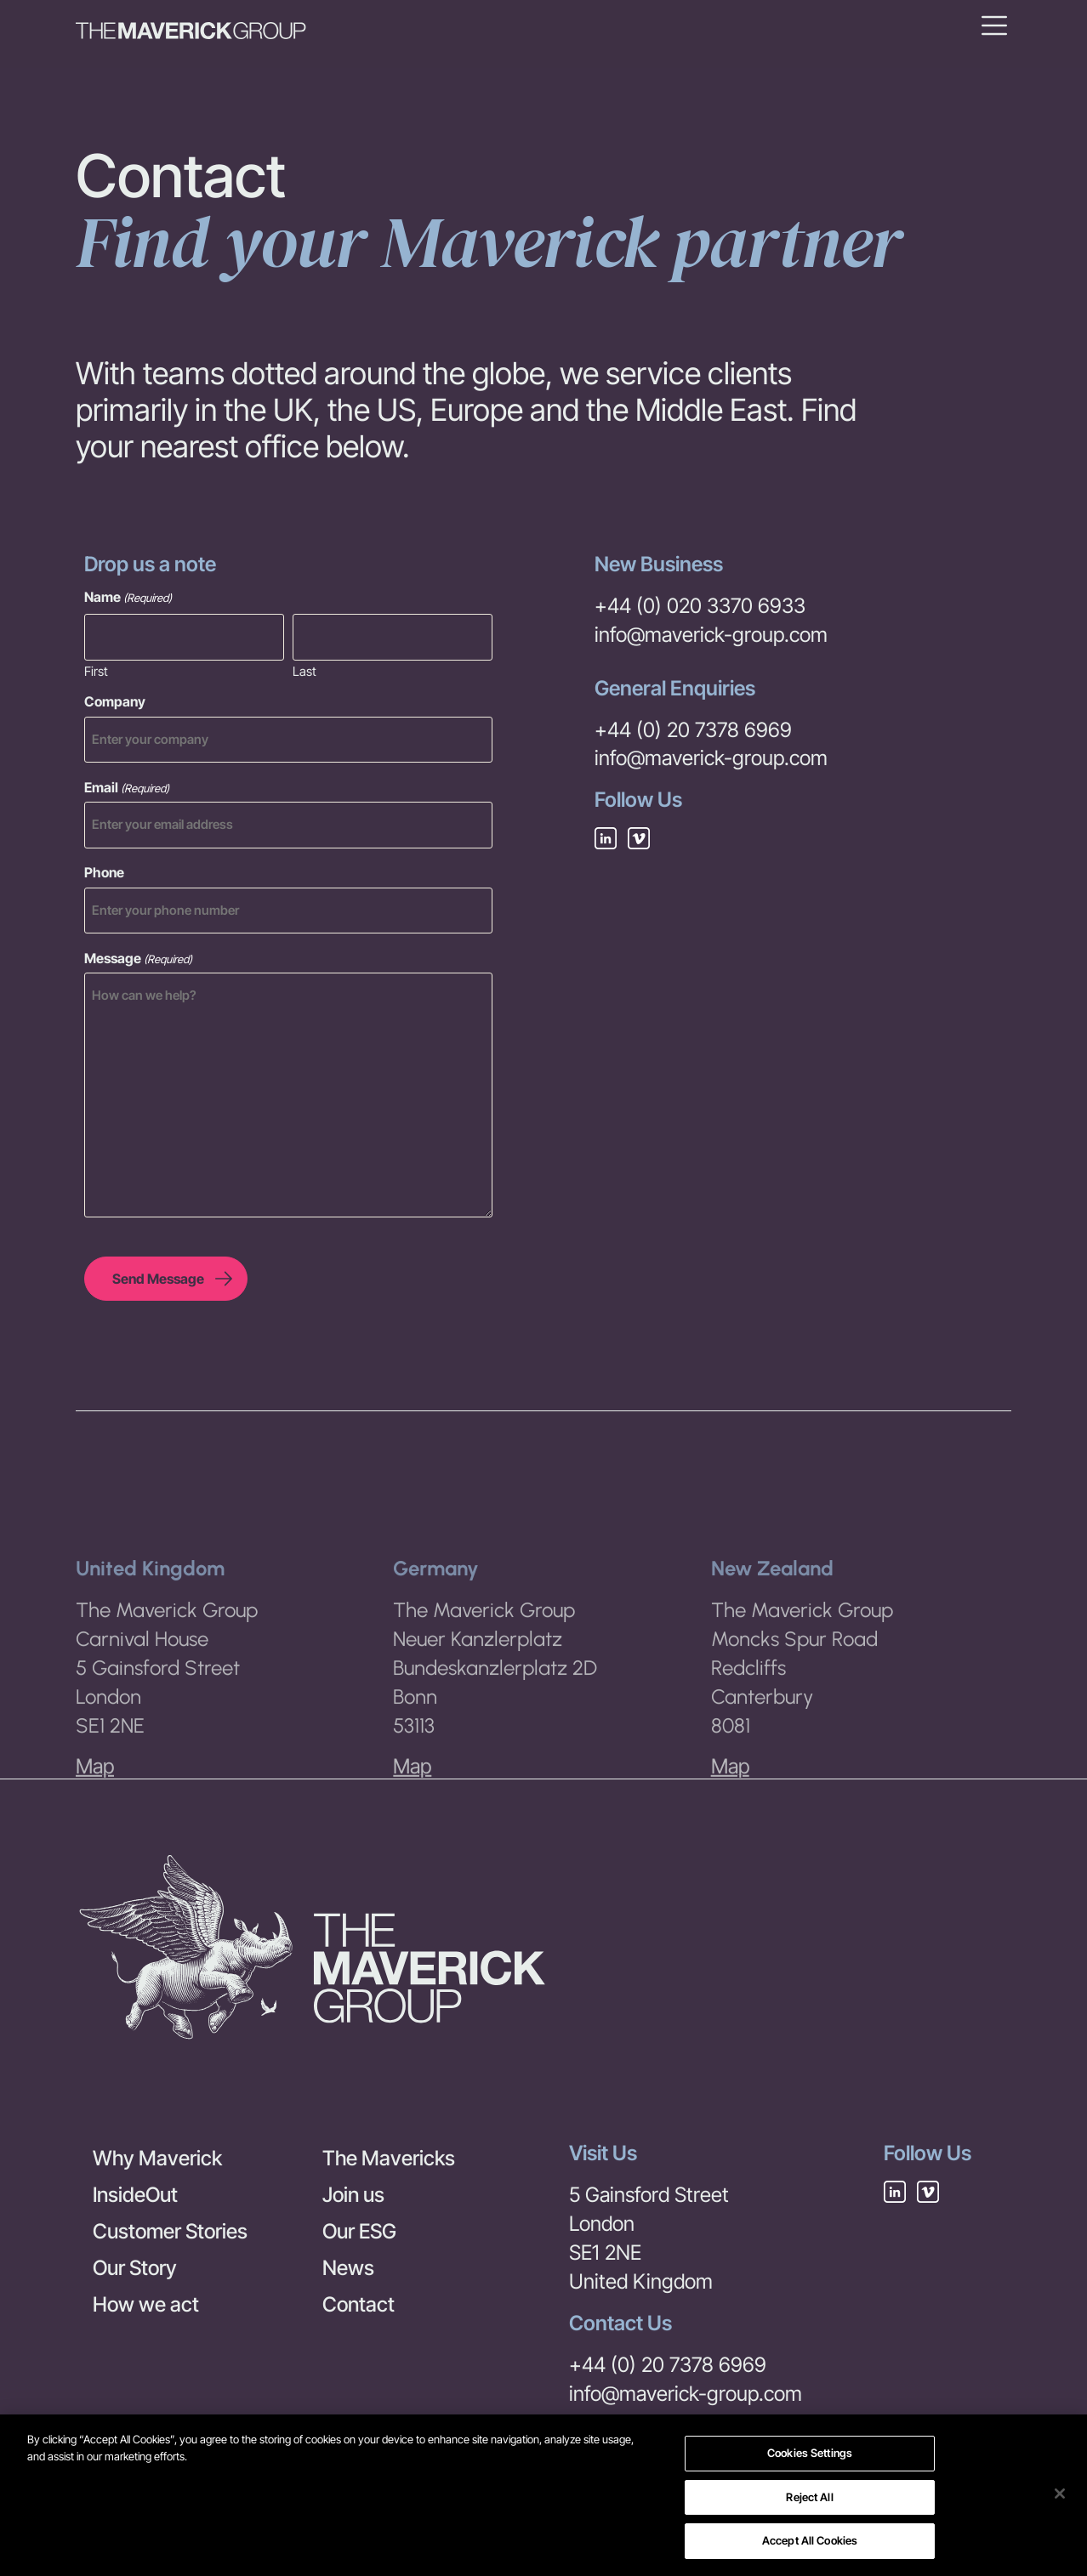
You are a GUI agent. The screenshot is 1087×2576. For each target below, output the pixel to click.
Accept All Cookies (809, 2540)
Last (304, 670)
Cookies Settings (809, 2453)
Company (114, 701)
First (96, 670)
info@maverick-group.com (711, 634)
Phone (104, 872)
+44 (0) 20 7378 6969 (693, 730)
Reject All (809, 2497)
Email (126, 787)
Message (138, 958)
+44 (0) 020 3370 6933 (700, 605)
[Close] (1059, 2493)
